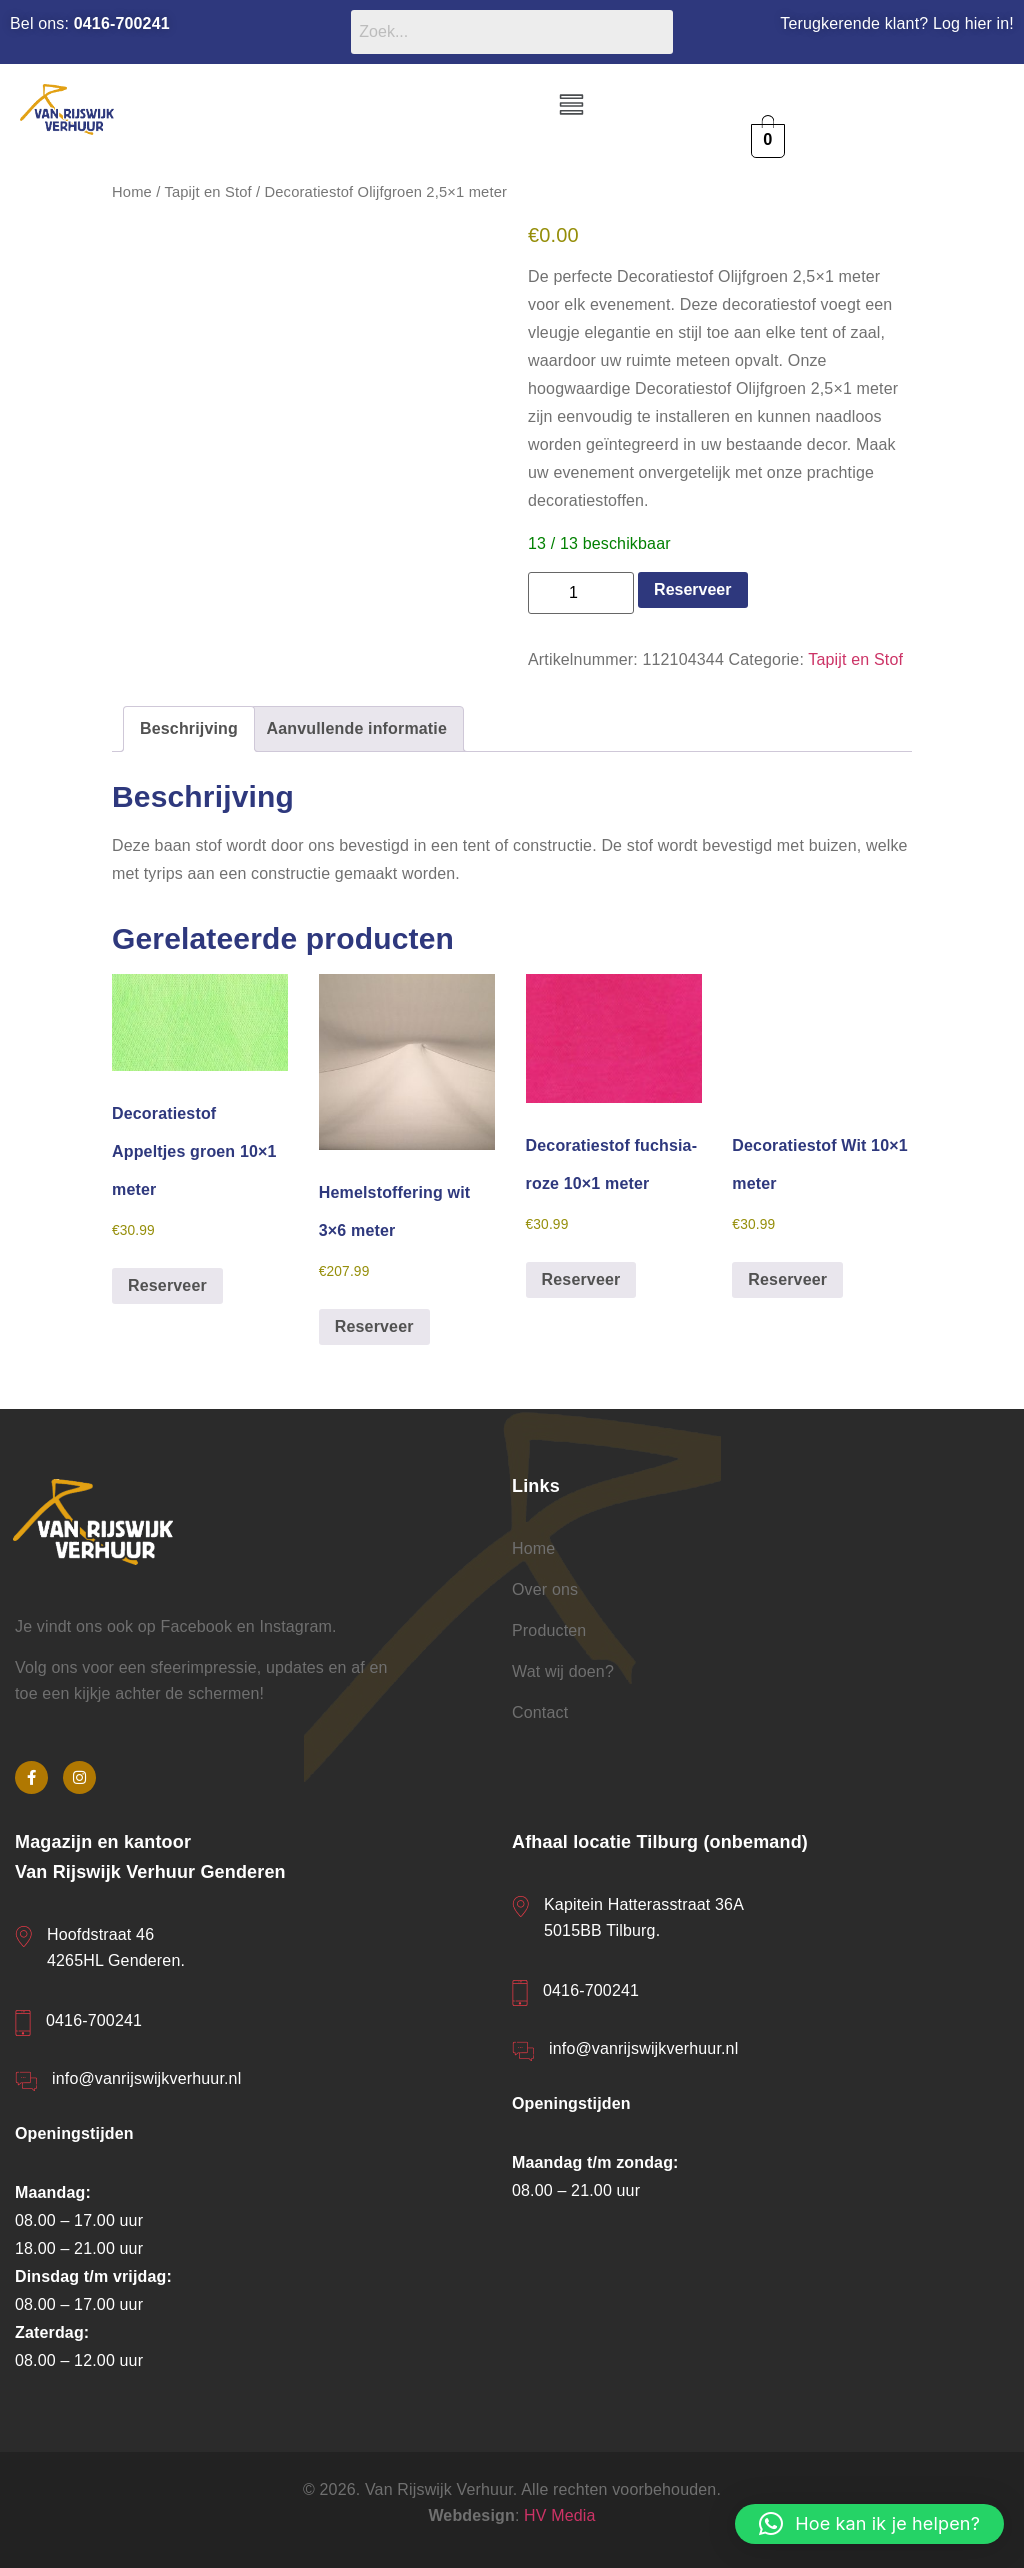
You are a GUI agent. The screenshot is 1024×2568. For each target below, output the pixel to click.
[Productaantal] (581, 593)
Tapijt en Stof (207, 192)
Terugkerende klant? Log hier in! (897, 23)
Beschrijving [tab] (189, 728)
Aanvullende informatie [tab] (357, 728)
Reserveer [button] (167, 1285)
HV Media (560, 2515)
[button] (571, 106)
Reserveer (692, 589)
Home (132, 192)
